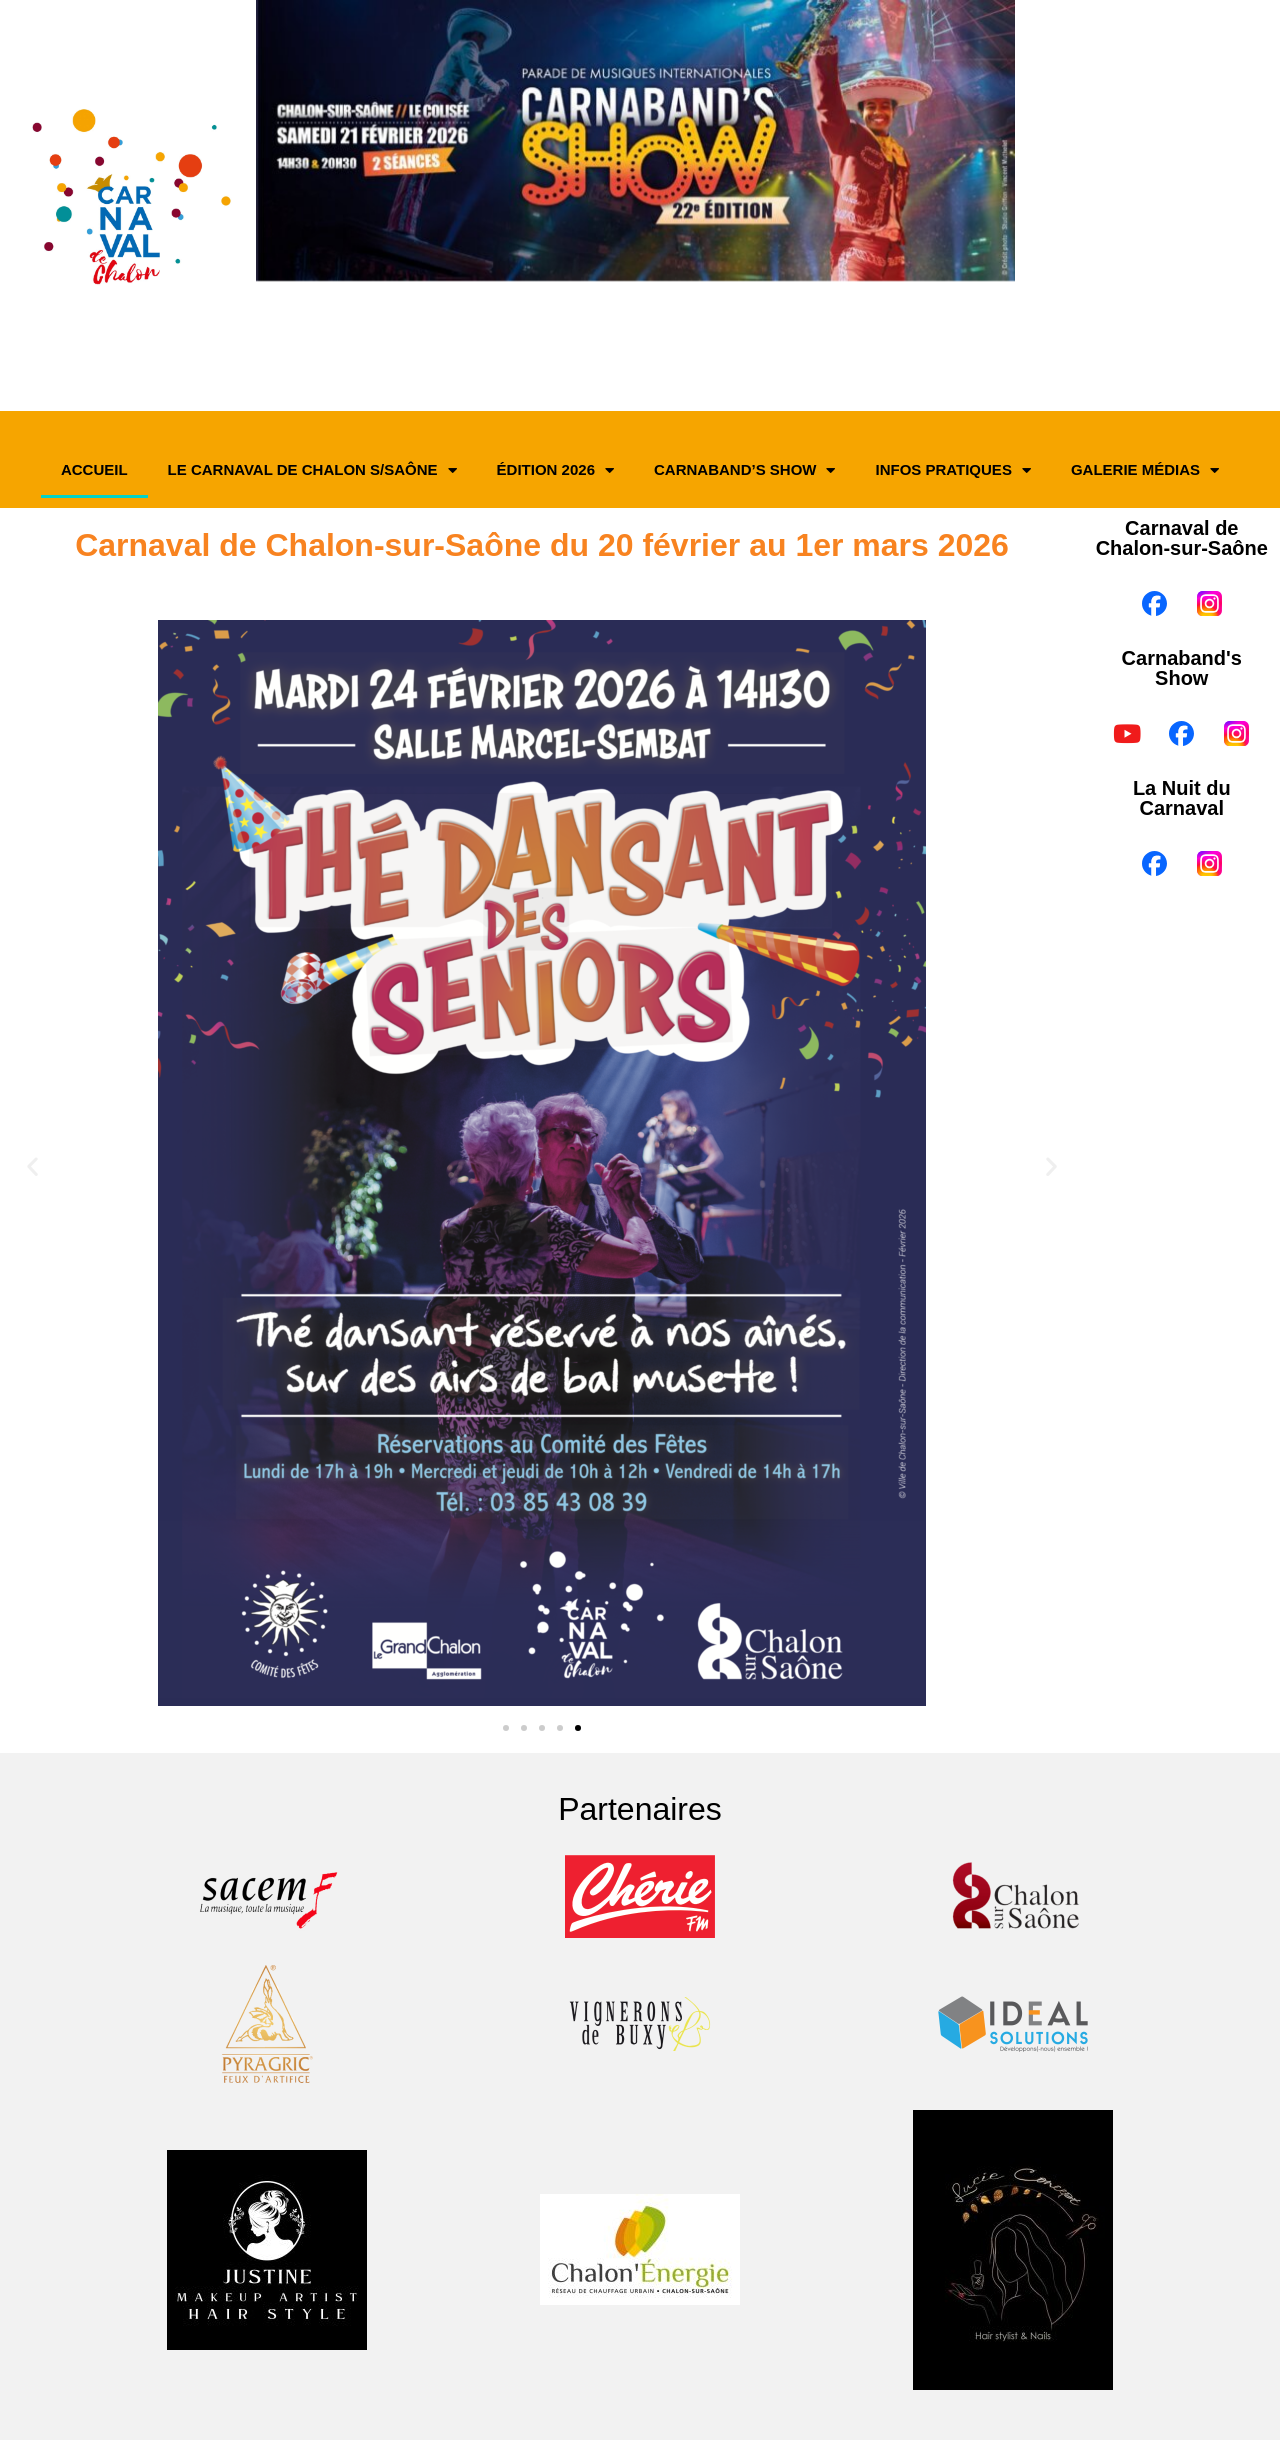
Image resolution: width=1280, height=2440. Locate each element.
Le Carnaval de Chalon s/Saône (312, 470)
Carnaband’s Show (745, 470)
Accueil (94, 469)
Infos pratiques (952, 470)
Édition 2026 (555, 470)
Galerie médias (1145, 470)
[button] (32, 1166)
